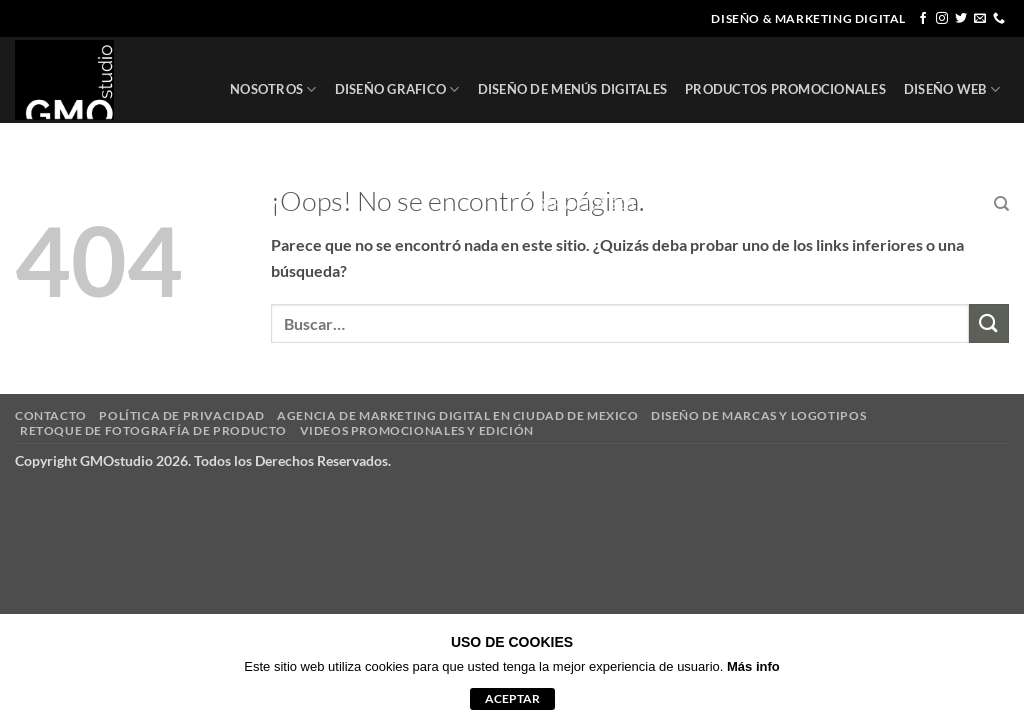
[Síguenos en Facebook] (923, 19)
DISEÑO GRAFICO (397, 89)
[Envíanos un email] (980, 19)
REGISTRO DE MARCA (729, 204)
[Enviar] (989, 323)
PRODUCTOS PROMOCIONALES (785, 89)
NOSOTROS (273, 89)
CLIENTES (853, 204)
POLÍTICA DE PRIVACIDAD (181, 415)
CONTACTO (939, 204)
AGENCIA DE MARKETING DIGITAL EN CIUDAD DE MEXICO (457, 415)
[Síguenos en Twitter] (961, 19)
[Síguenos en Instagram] (942, 19)
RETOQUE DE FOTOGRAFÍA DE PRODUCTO (153, 430)
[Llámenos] (999, 19)
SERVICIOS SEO (586, 204)
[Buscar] (1001, 204)
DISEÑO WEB (952, 89)
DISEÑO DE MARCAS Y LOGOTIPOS (758, 415)
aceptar (512, 698)
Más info (753, 666)
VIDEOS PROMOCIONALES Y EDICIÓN (417, 430)
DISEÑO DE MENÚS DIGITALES (572, 89)
